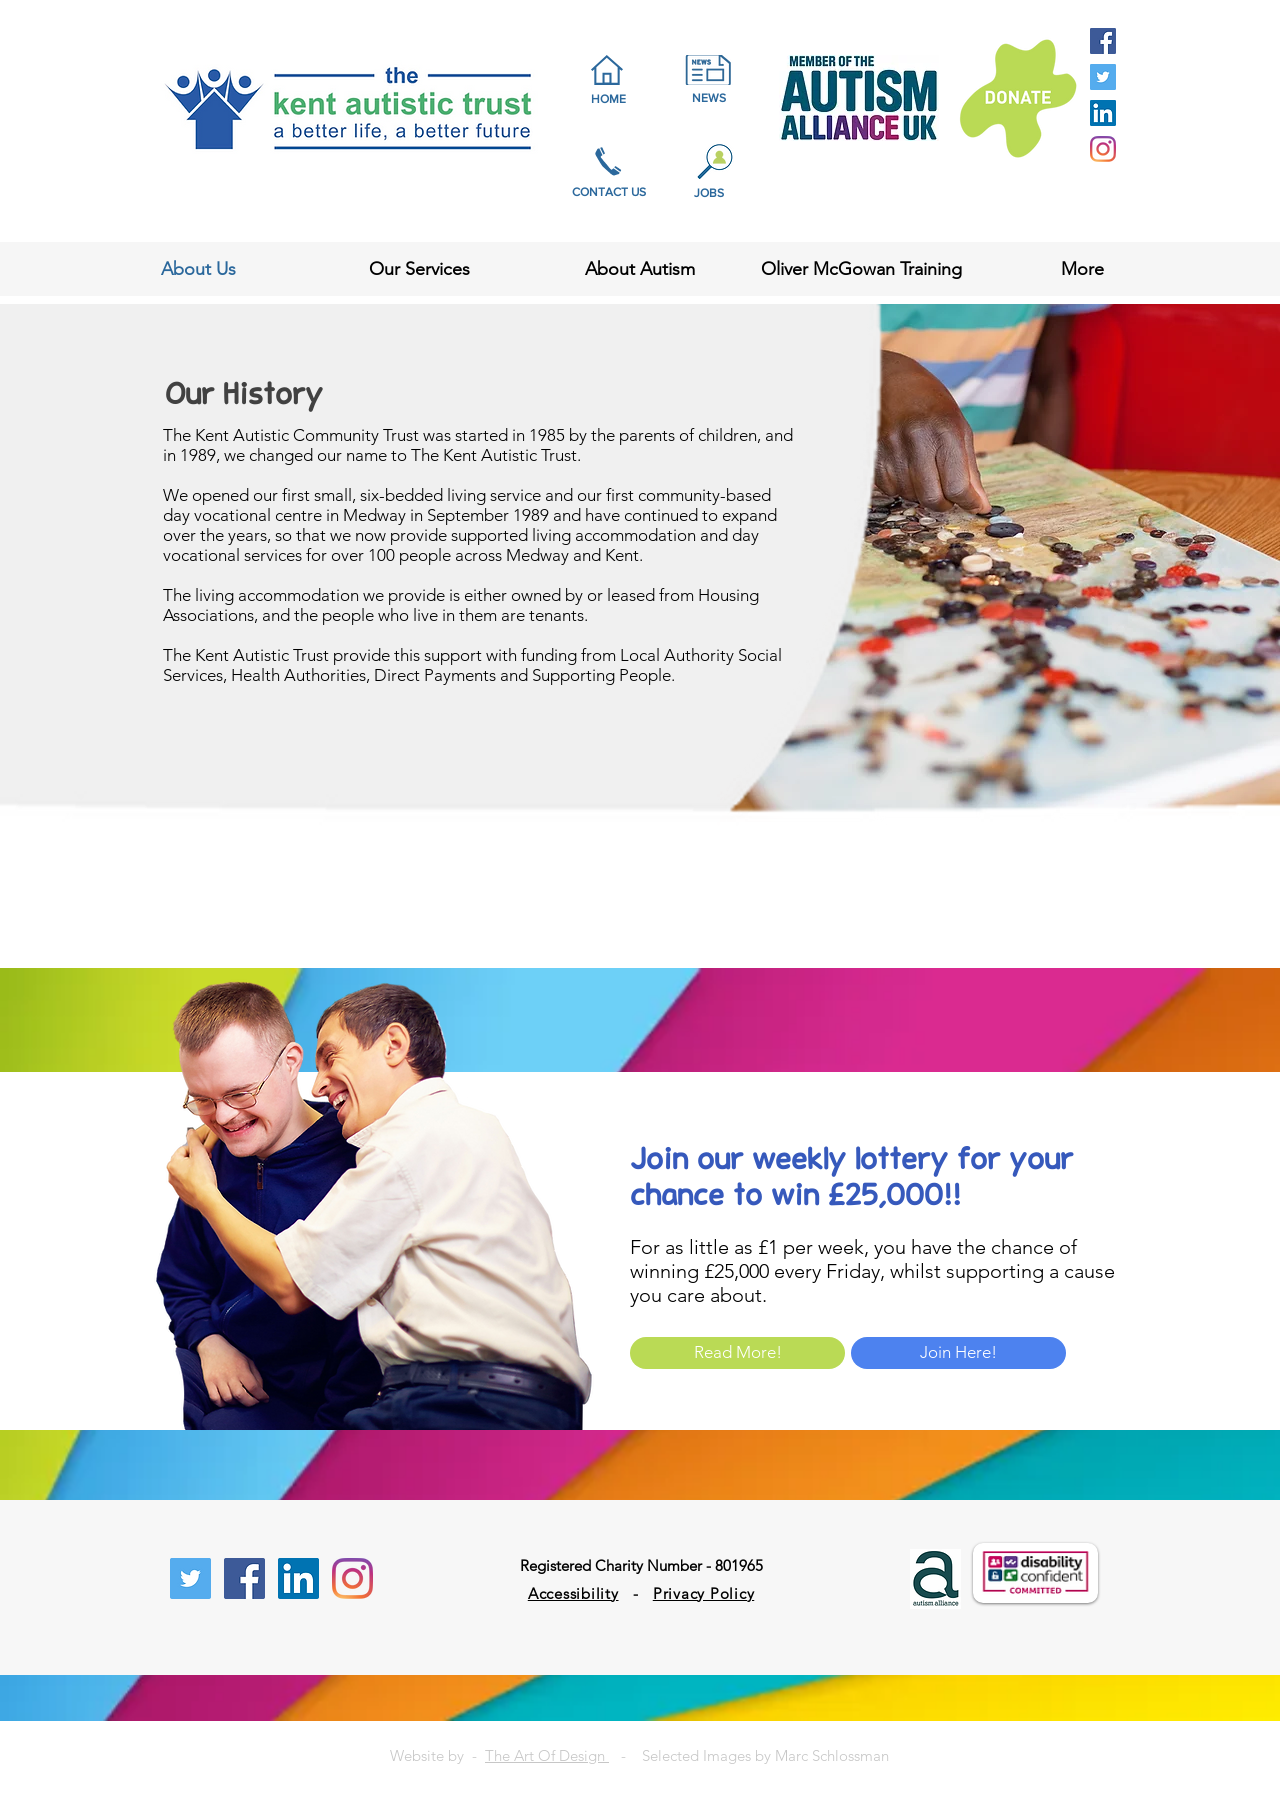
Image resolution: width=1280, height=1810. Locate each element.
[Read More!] (737, 1353)
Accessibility (573, 1593)
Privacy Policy (704, 1593)
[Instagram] (1103, 149)
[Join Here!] (958, 1353)
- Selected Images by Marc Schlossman (749, 1755)
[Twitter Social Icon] (1103, 77)
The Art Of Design (547, 1755)
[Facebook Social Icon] (1103, 41)
